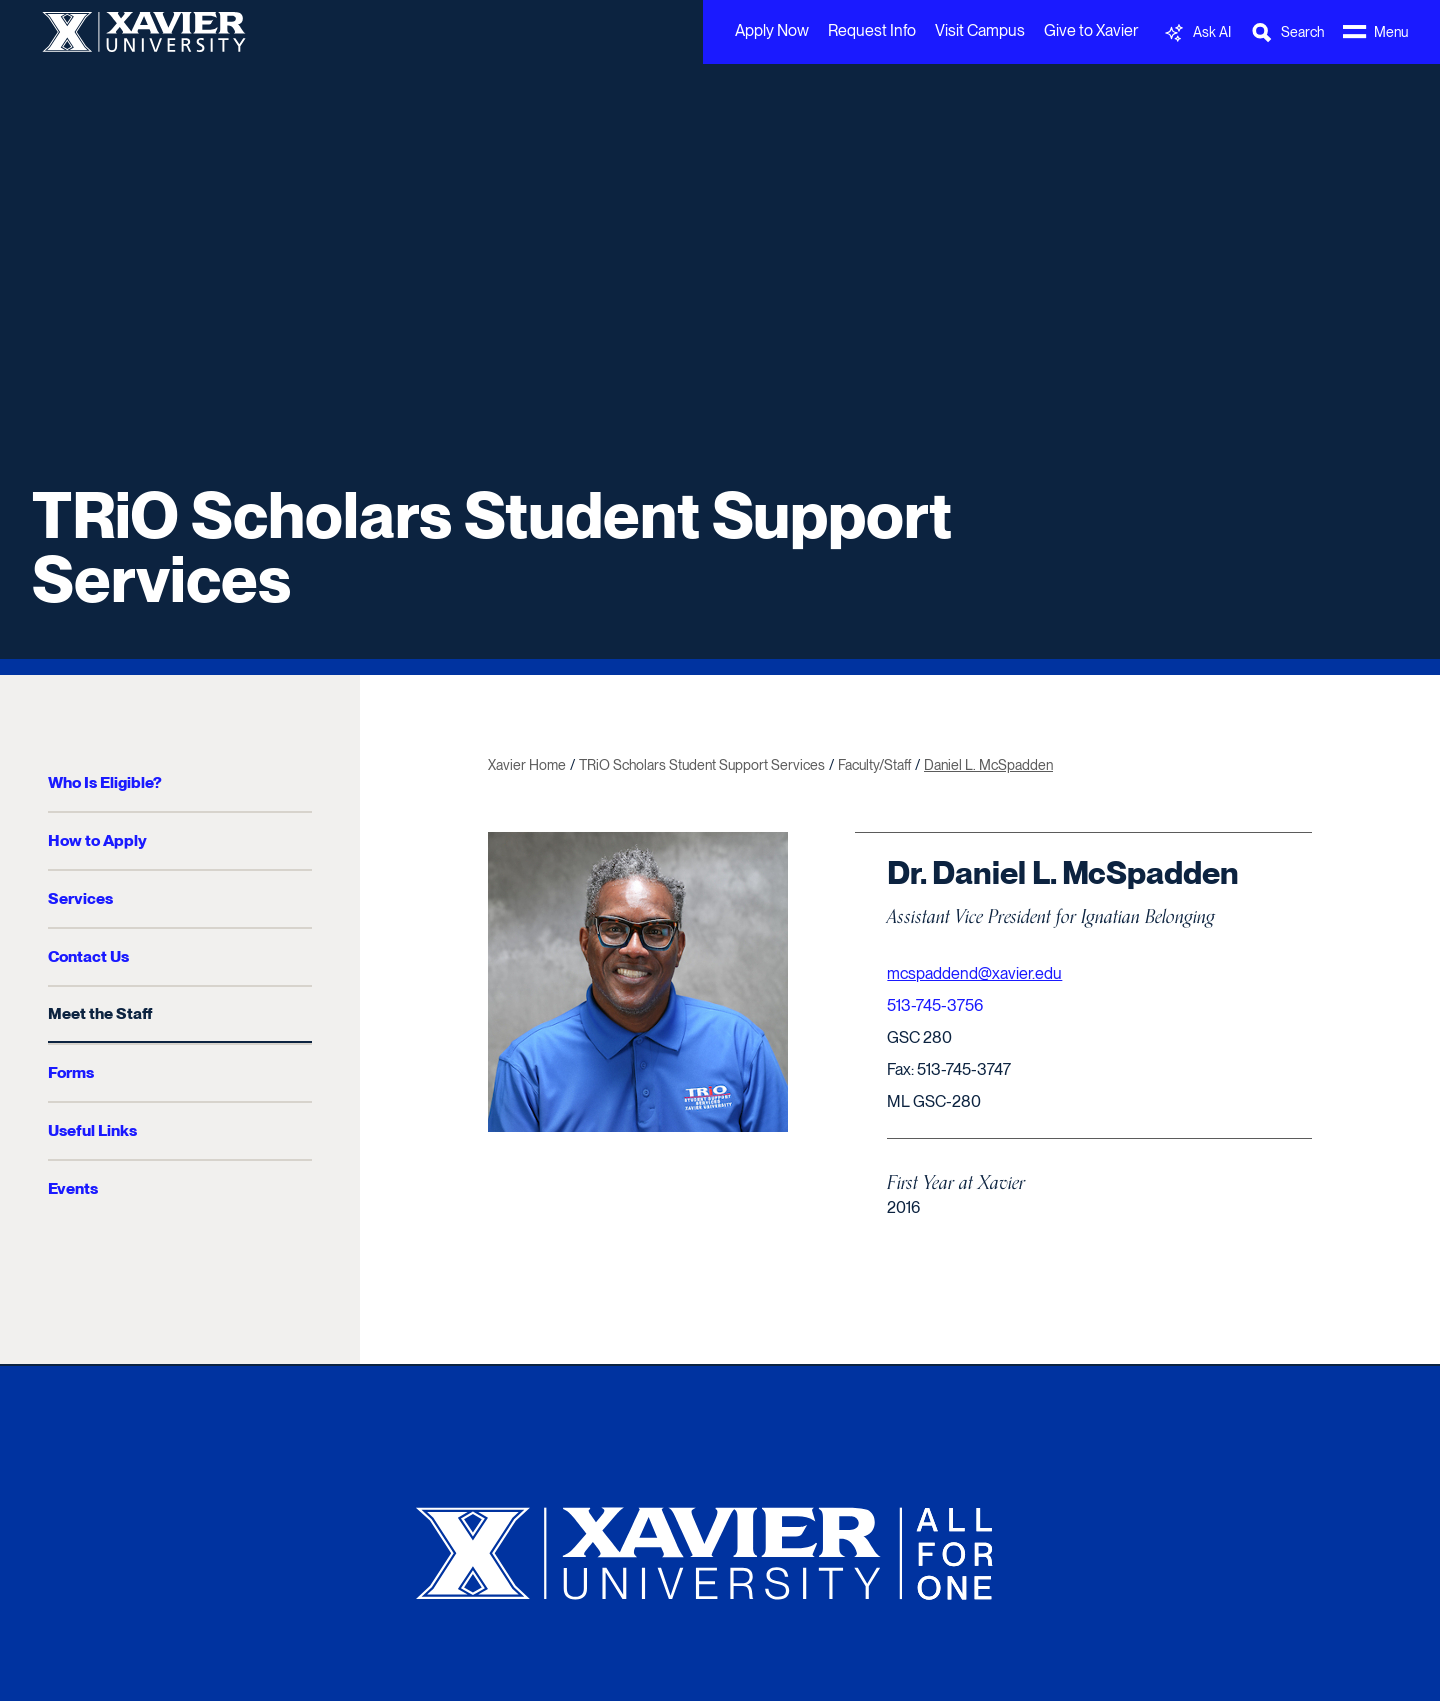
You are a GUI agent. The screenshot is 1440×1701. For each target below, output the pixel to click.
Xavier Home (527, 765)
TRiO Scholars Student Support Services (492, 547)
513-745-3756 (935, 1005)
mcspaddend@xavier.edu (974, 973)
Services (80, 898)
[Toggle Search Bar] (1287, 32)
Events (73, 1188)
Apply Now (772, 30)
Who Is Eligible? (105, 782)
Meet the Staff (100, 1013)
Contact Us (88, 956)
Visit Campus (980, 30)
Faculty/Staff (874, 765)
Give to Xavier (1091, 30)
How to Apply (97, 840)
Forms (71, 1072)
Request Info (872, 30)
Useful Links (92, 1130)
